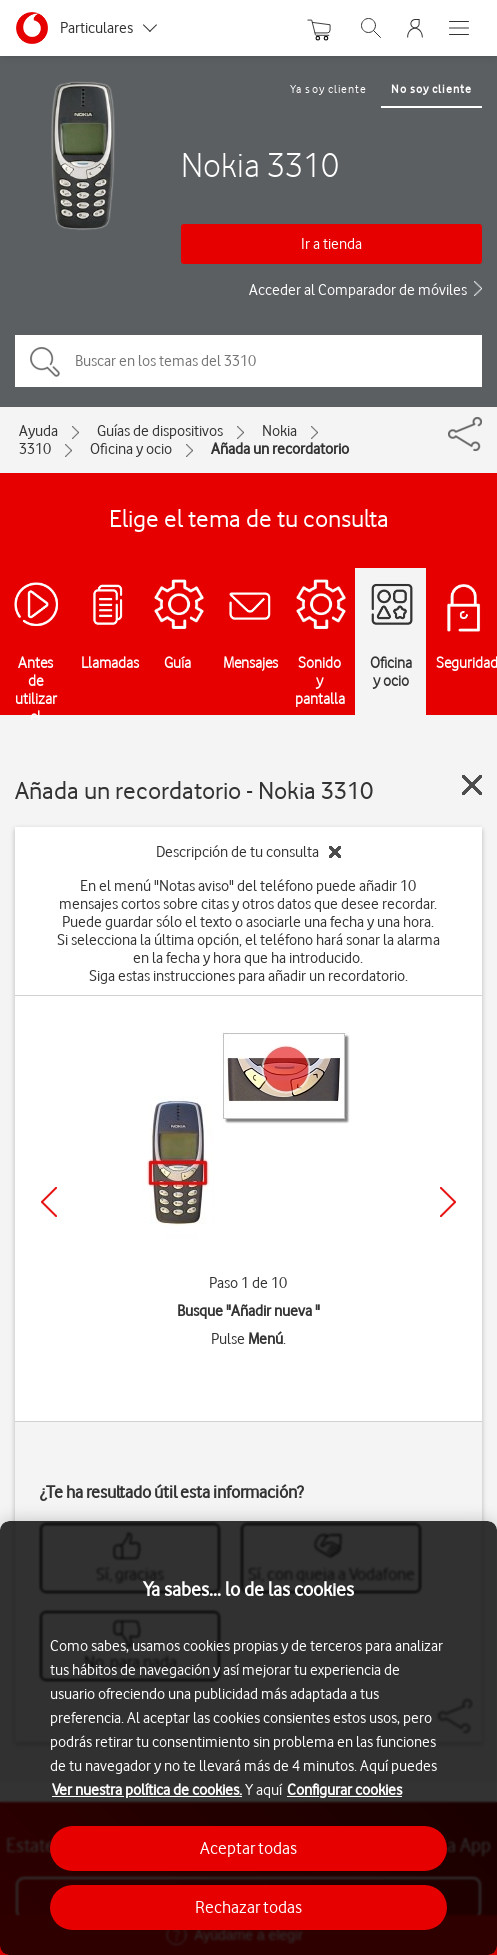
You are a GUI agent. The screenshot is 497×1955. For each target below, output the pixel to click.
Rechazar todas (248, 1907)
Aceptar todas (248, 1848)
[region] (248, 1738)
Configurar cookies (344, 1790)
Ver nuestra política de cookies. (147, 1790)
